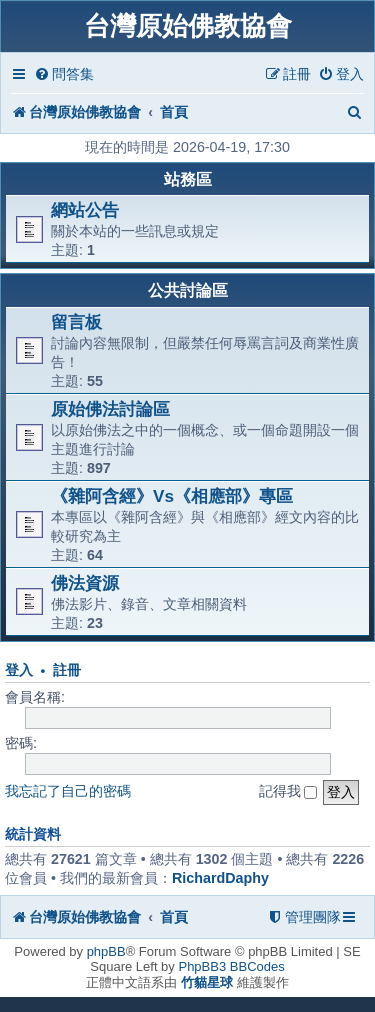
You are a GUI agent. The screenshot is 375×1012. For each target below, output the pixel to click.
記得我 (288, 791)
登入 (19, 670)
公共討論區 (188, 290)
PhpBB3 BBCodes (231, 966)
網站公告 (85, 210)
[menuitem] (64, 74)
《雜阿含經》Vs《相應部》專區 (172, 496)
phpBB (106, 951)
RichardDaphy (220, 878)
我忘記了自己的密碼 (68, 791)
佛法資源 (85, 583)
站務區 (188, 179)
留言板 (76, 322)
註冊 (67, 670)
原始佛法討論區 (110, 409)
